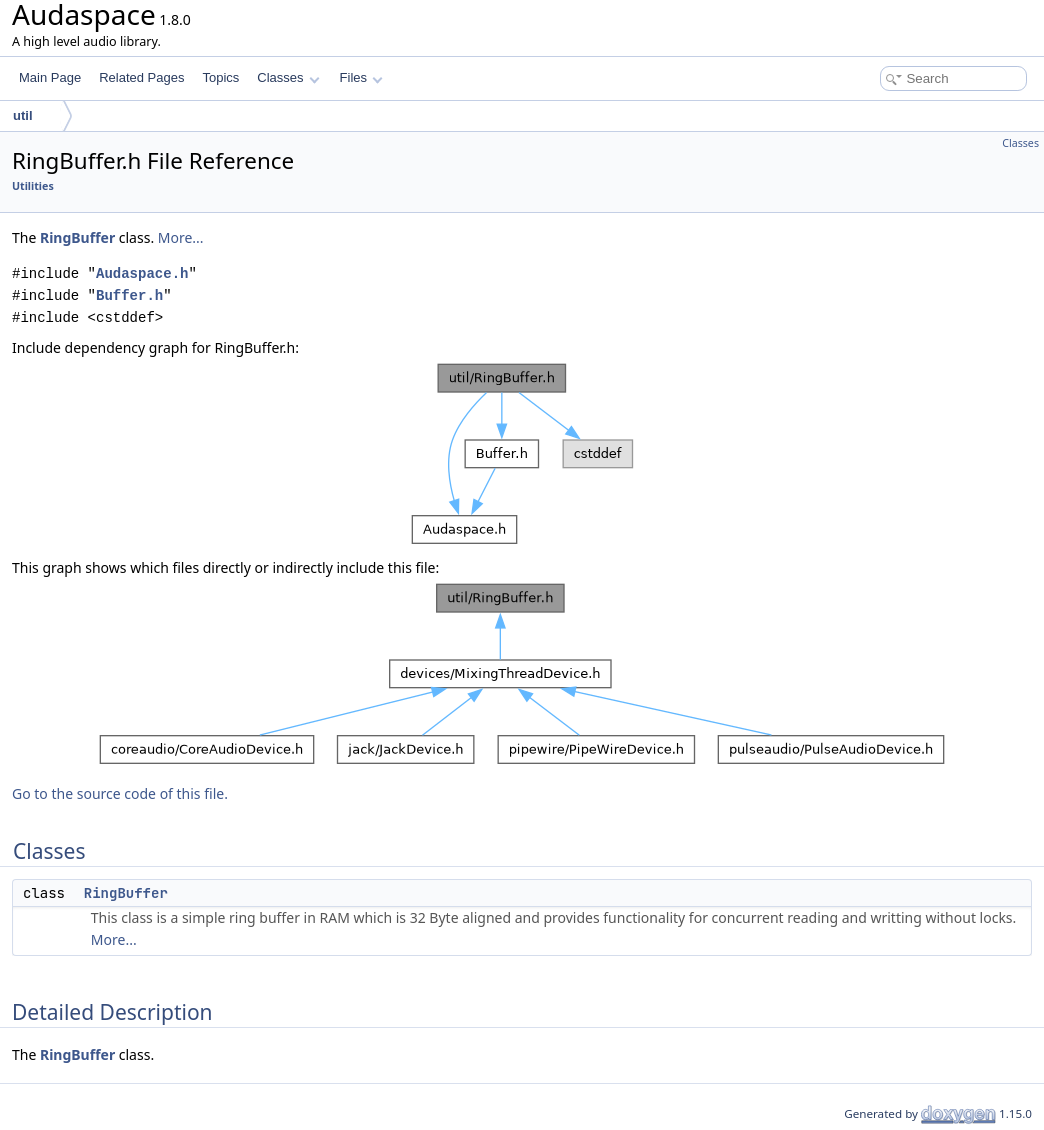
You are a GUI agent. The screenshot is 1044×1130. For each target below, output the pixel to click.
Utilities (33, 186)
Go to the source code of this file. (120, 793)
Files (361, 77)
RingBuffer (77, 237)
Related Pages (141, 77)
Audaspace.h (142, 273)
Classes (288, 77)
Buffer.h (129, 295)
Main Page (50, 77)
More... (181, 237)
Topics (220, 77)
